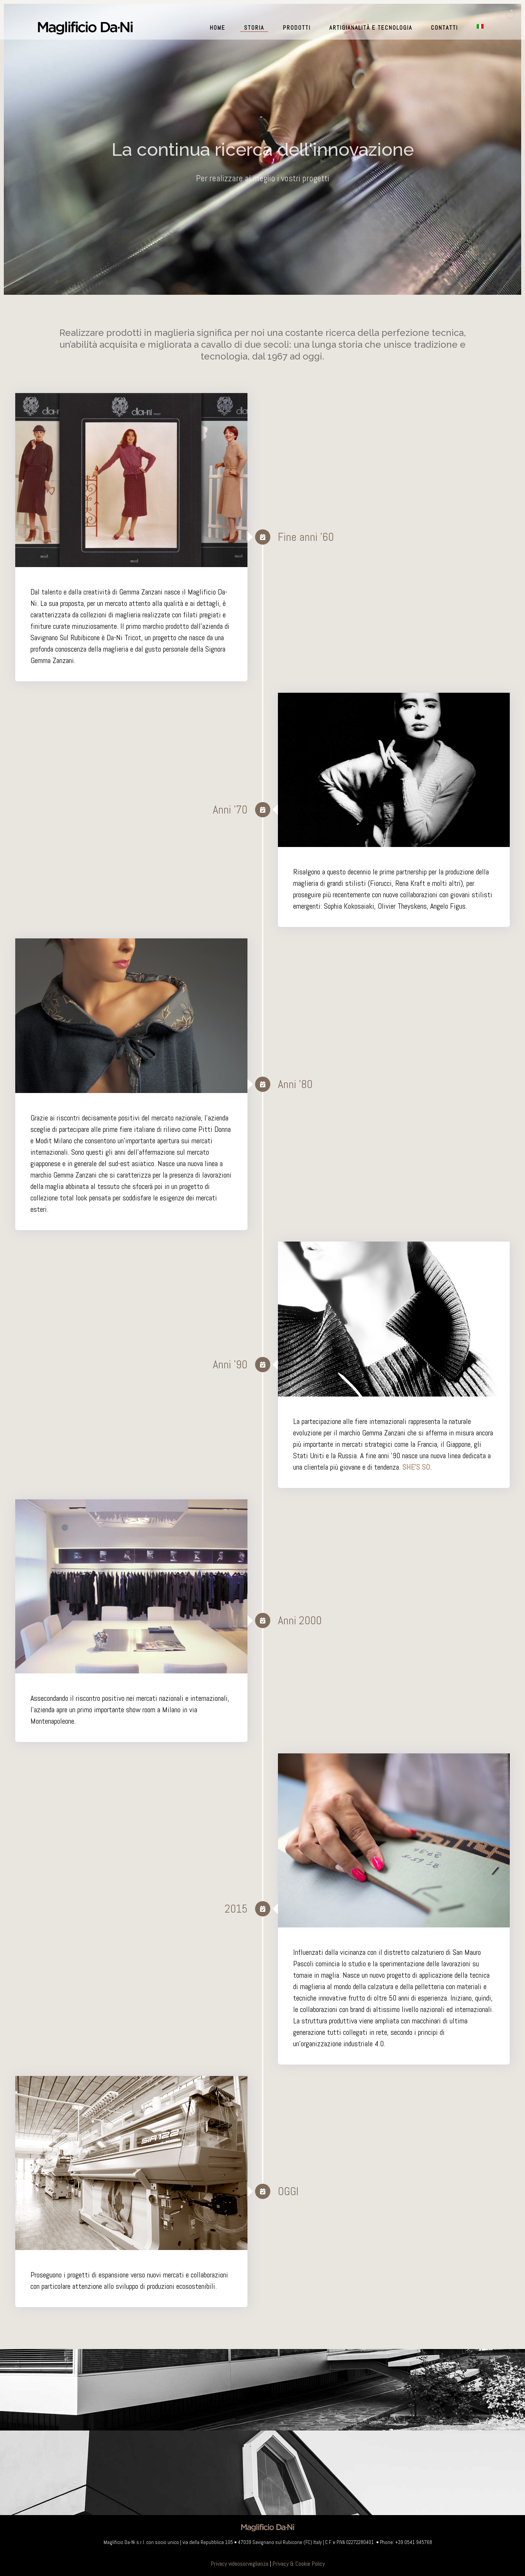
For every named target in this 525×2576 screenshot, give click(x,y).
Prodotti (297, 27)
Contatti (444, 27)
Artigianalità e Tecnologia (370, 27)
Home (217, 27)
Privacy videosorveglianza (239, 2564)
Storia (254, 27)
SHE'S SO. (416, 1467)
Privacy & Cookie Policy (299, 2564)
